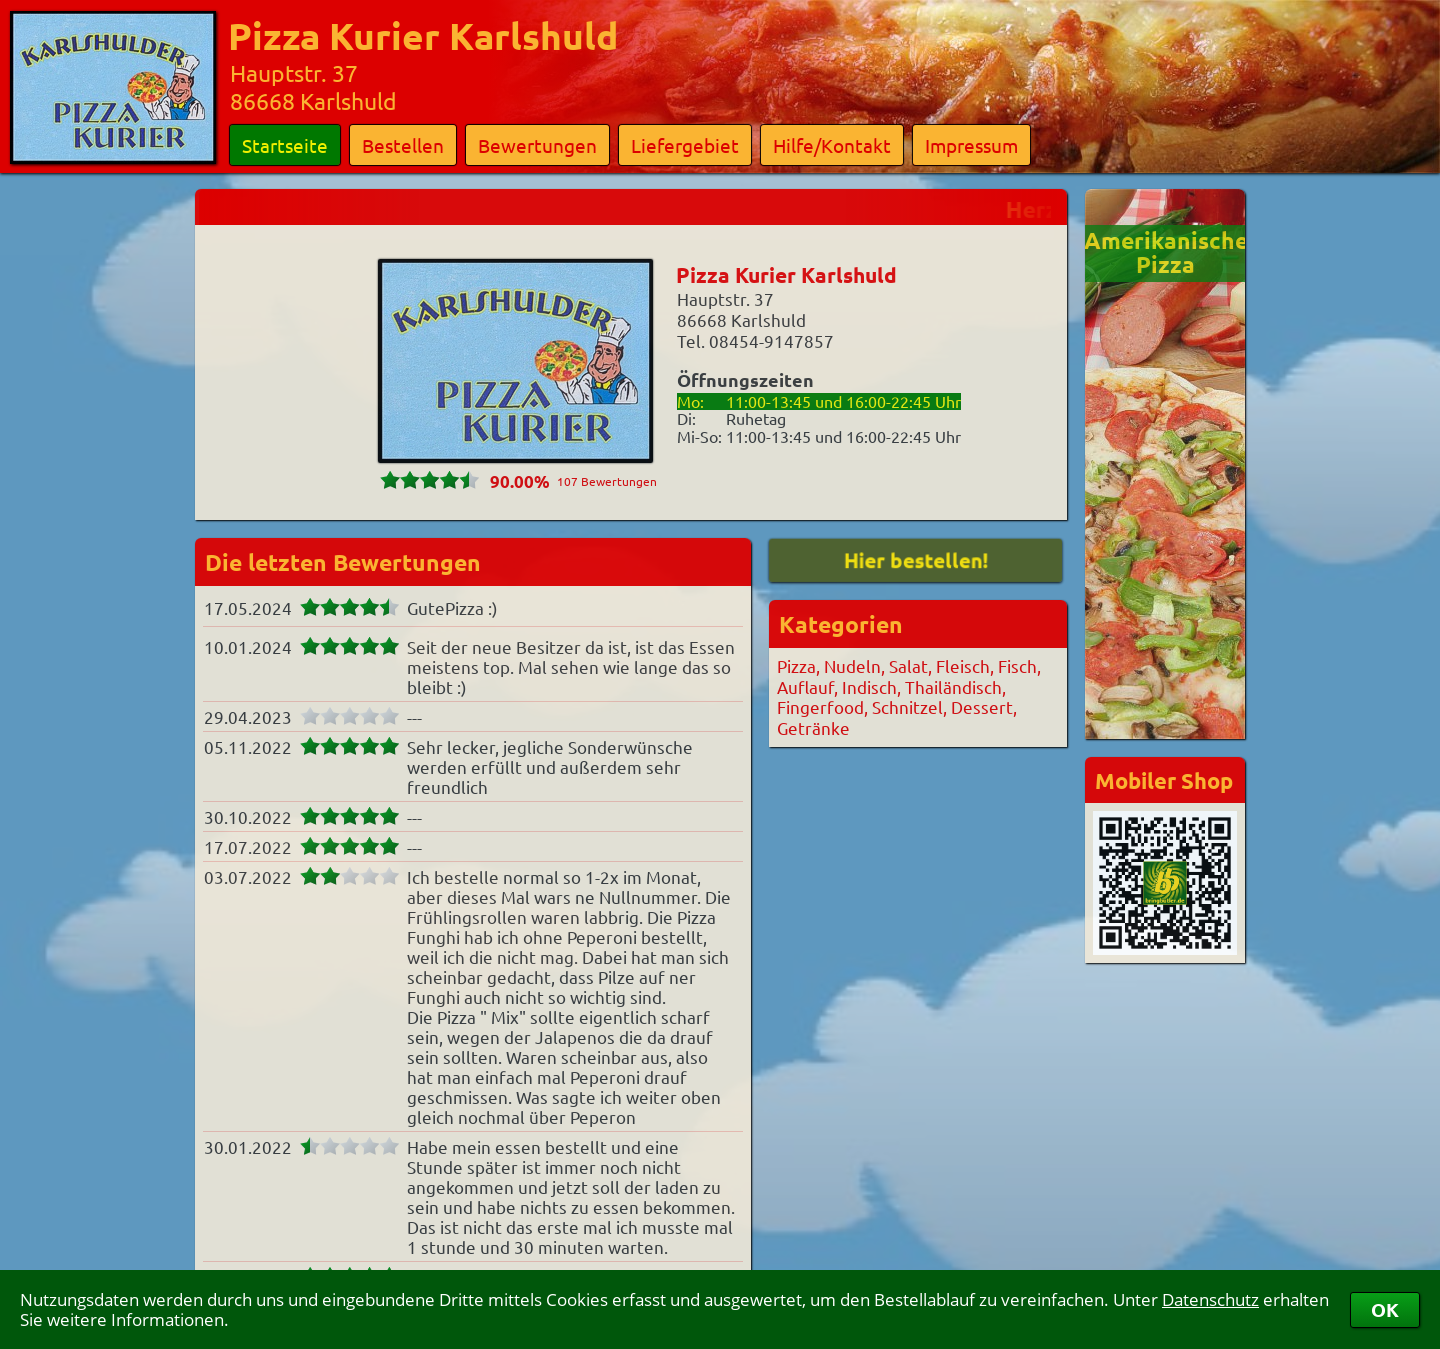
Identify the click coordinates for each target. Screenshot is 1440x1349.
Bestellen (403, 145)
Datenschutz (1210, 1299)
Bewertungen (537, 145)
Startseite (285, 145)
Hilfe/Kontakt (832, 145)
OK (1385, 1309)
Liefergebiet (685, 145)
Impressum (971, 145)
